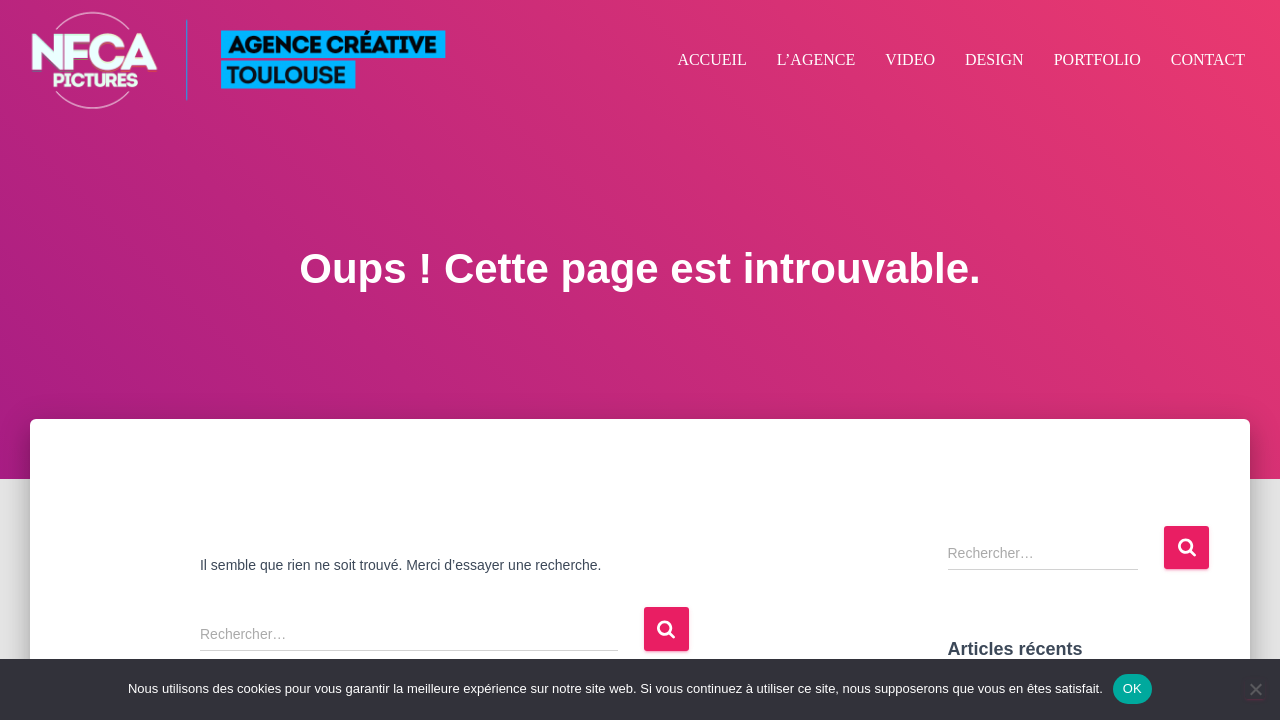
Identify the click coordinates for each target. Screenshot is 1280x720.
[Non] (1255, 689)
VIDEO (910, 59)
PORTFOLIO (1097, 59)
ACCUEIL (711, 59)
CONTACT (1208, 59)
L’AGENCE (816, 59)
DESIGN (994, 59)
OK (1132, 688)
